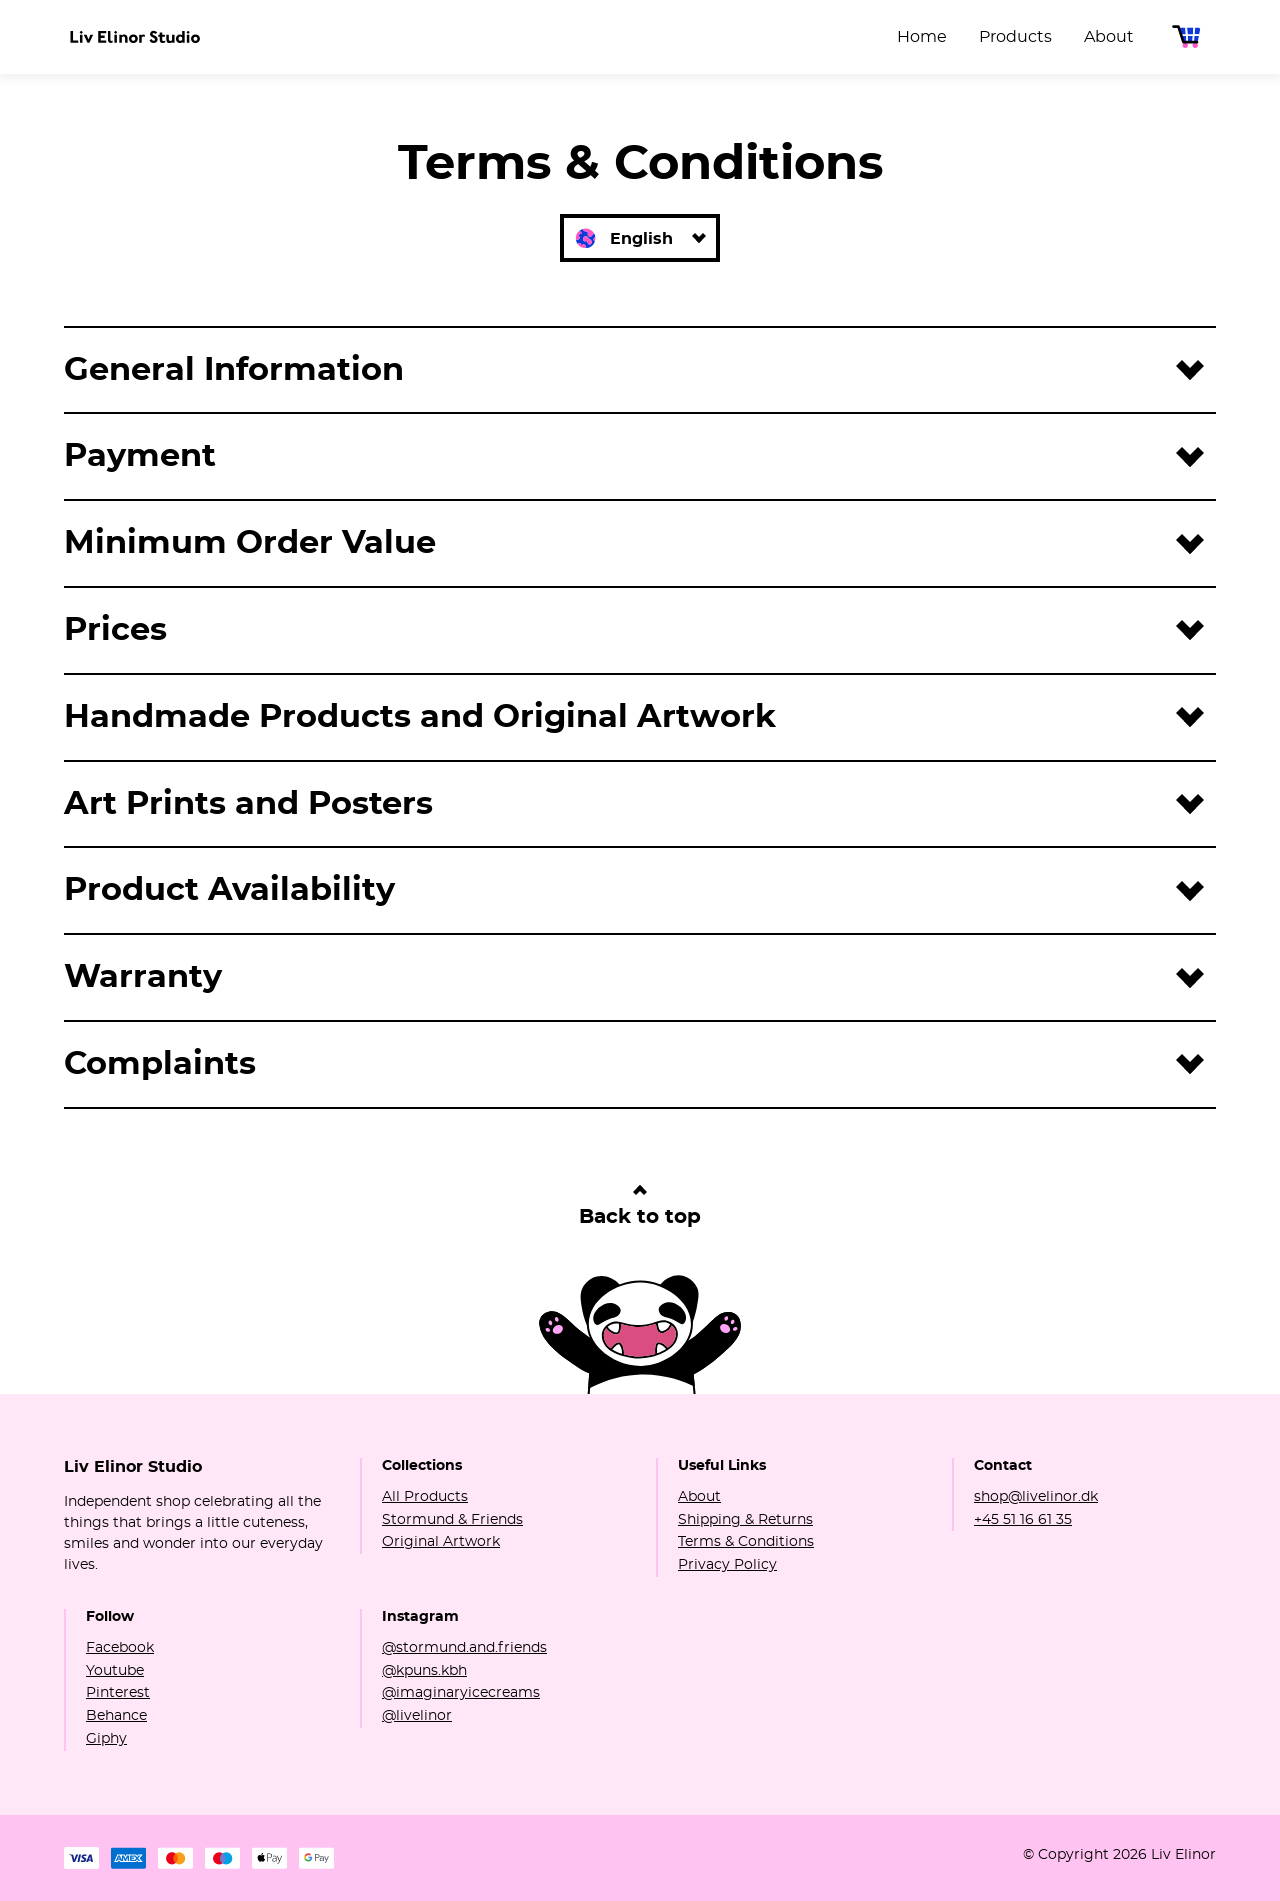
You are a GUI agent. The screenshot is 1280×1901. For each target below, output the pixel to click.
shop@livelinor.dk (1036, 1497)
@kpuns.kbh (424, 1671)
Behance (116, 1716)
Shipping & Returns (745, 1520)
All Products (425, 1497)
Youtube (115, 1671)
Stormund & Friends (452, 1520)
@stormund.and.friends (464, 1648)
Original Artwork (441, 1542)
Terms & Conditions (746, 1542)
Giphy (106, 1739)
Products (1015, 37)
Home (922, 37)
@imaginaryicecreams (461, 1693)
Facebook (120, 1648)
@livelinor (417, 1716)
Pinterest (118, 1693)
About (1109, 37)
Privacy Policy (727, 1565)
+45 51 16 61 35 (1023, 1520)
